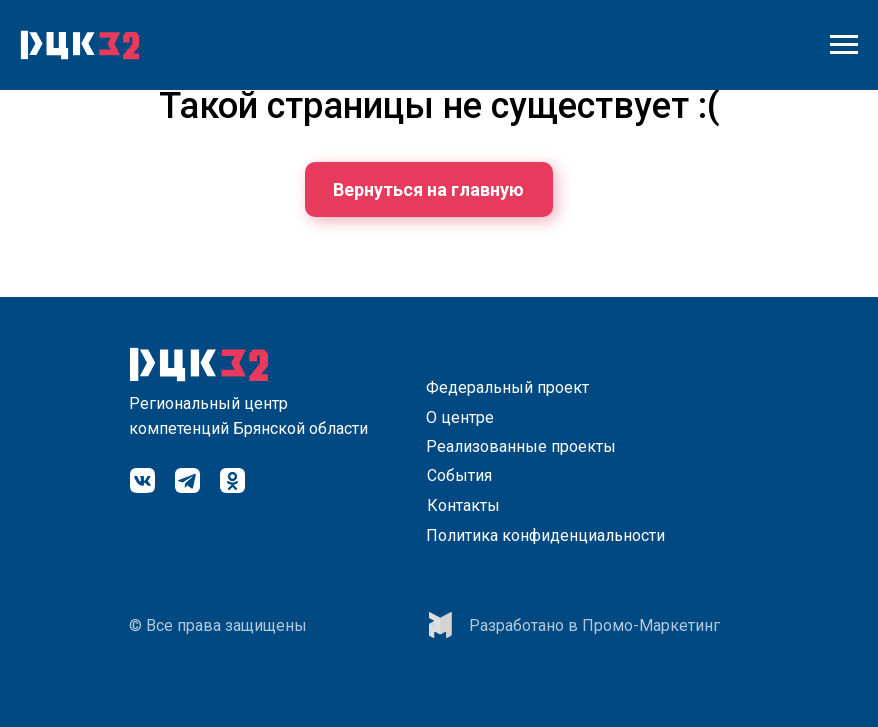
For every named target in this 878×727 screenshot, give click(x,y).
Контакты (463, 505)
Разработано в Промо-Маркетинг (594, 625)
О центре (460, 417)
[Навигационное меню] (844, 45)
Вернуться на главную (428, 189)
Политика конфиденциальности (545, 535)
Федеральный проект (507, 387)
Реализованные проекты (521, 446)
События (459, 475)
